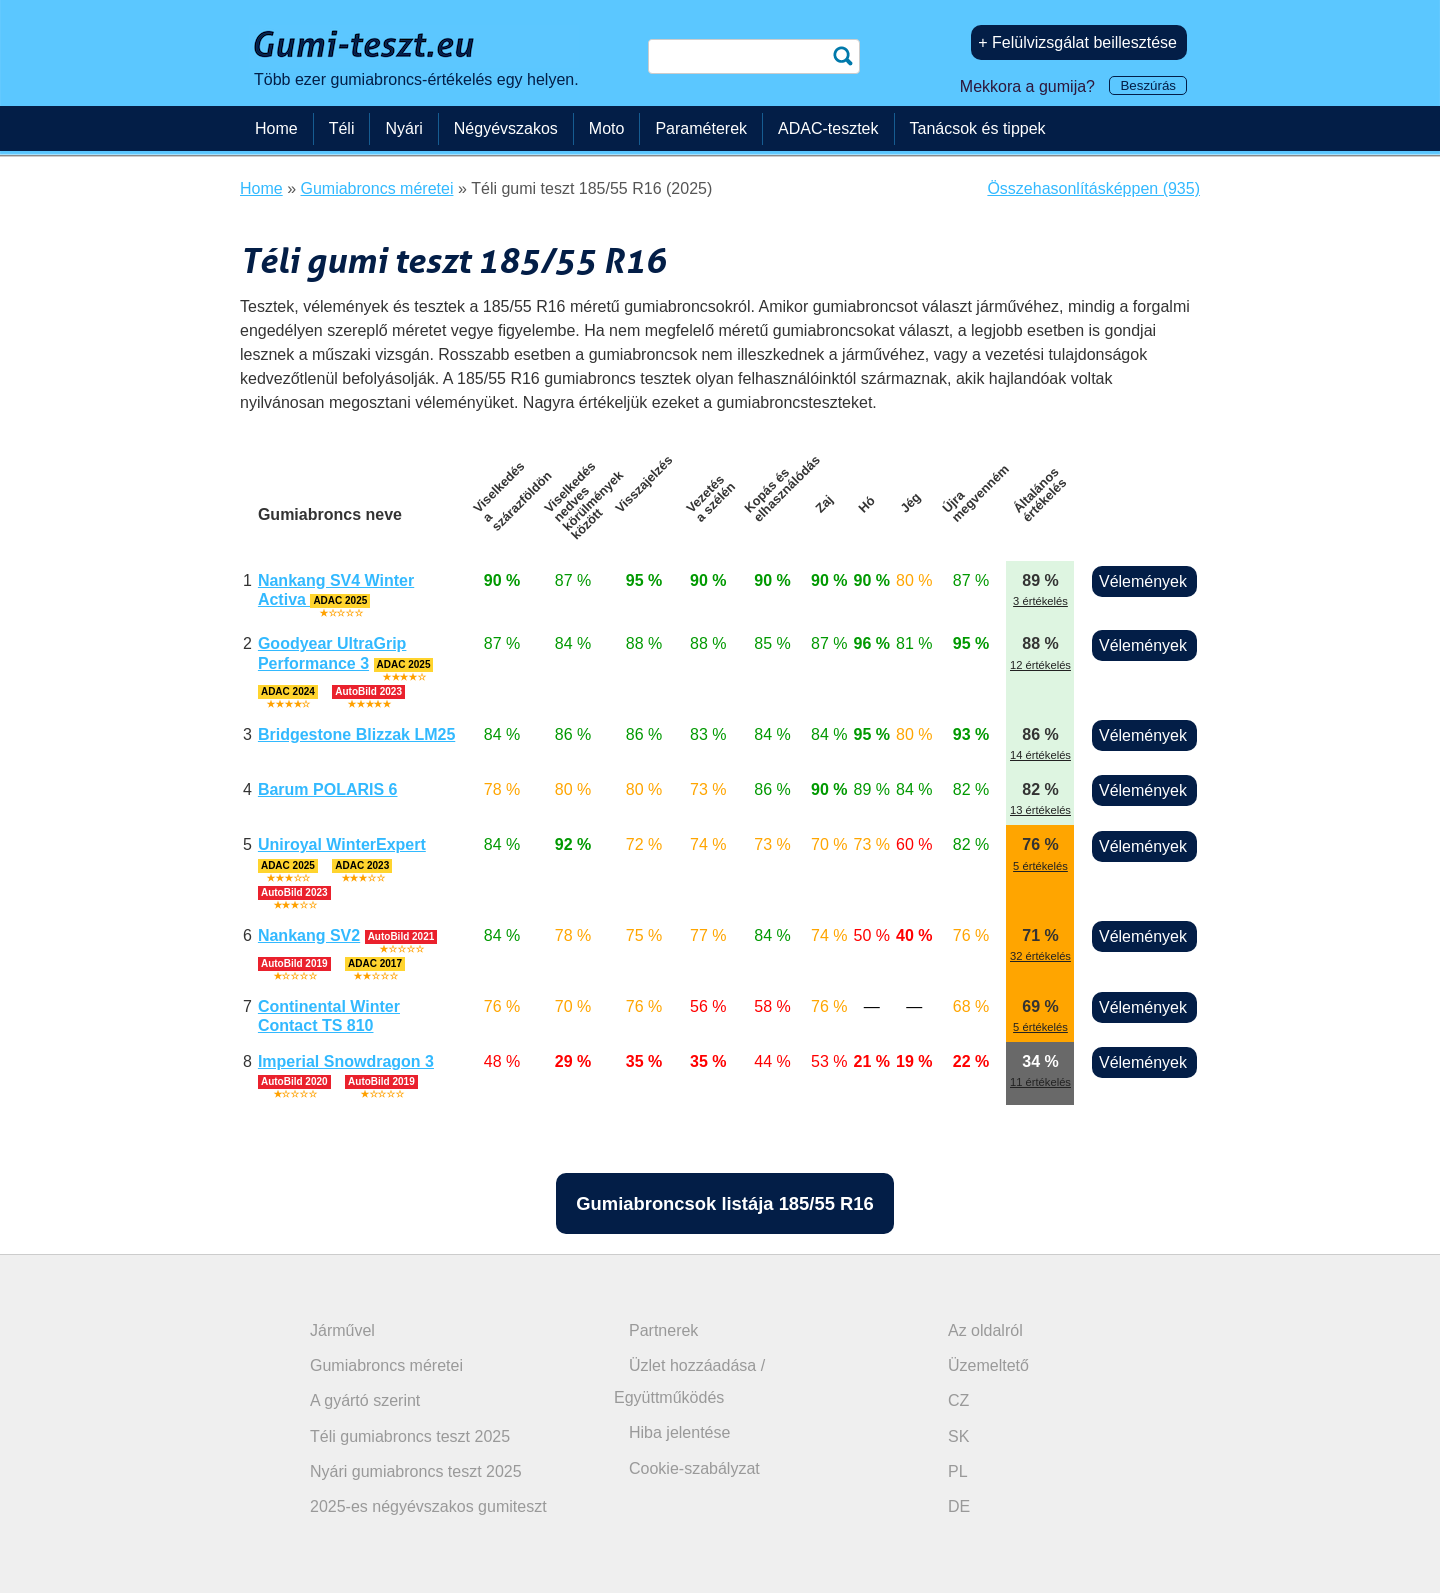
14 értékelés (1040, 755)
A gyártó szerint (365, 1400)
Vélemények (1143, 581)
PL (958, 1471)
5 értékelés (1040, 866)
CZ (958, 1400)
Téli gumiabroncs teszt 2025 (410, 1436)
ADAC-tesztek (828, 128)
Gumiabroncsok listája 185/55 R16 (724, 1203)
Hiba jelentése (679, 1432)
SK (958, 1436)
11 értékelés (1040, 1082)
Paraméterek (701, 128)
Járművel (342, 1330)
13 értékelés (1040, 810)
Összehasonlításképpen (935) (1093, 188)
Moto (607, 128)
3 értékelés (1040, 601)
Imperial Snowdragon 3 (346, 1061)
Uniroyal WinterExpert (342, 844)
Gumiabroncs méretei (386, 1365)
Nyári (403, 128)
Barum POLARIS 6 (328, 789)
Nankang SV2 (309, 935)
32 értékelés (1040, 956)
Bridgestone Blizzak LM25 (356, 734)
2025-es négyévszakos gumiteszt (428, 1506)
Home (276, 128)
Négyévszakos (506, 128)
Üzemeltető (988, 1365)
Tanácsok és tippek (978, 128)
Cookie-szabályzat (694, 1468)
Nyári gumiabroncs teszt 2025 (416, 1471)
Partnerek (663, 1330)
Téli (342, 128)
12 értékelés (1040, 665)
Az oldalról (985, 1330)
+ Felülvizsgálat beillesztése (1077, 42)
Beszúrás (1148, 85)
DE (959, 1506)
